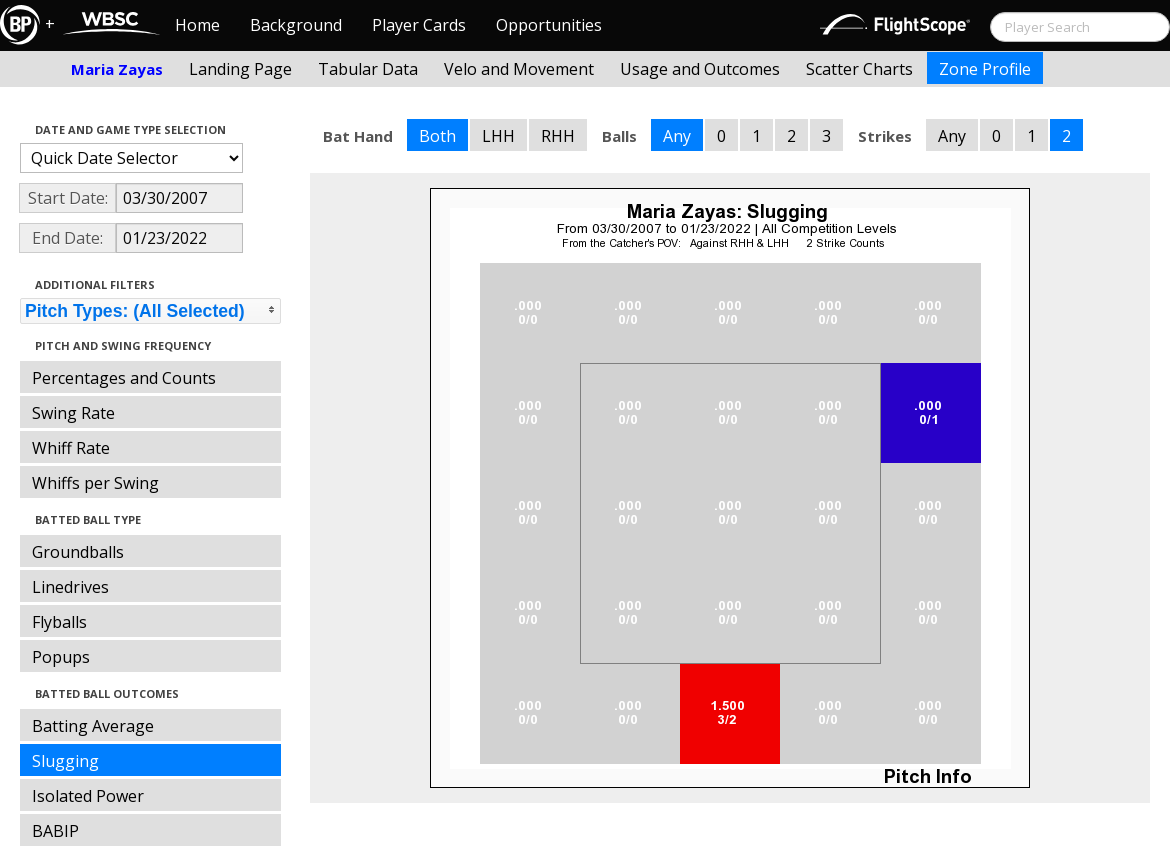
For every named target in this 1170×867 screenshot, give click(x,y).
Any (677, 136)
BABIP (55, 831)
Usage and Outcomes (700, 69)
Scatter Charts (859, 69)
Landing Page (240, 69)
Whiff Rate (71, 448)
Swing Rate (73, 413)
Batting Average (93, 726)
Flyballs (59, 622)
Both (437, 136)
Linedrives (70, 587)
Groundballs (78, 552)
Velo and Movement (519, 69)
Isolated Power (88, 796)
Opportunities (549, 25)
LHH (498, 136)
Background (296, 25)
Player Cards (419, 25)
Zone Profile (985, 69)
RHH (558, 136)
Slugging (65, 761)
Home (197, 25)
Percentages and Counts (124, 378)
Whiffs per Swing (95, 483)
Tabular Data (368, 69)
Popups (61, 657)
